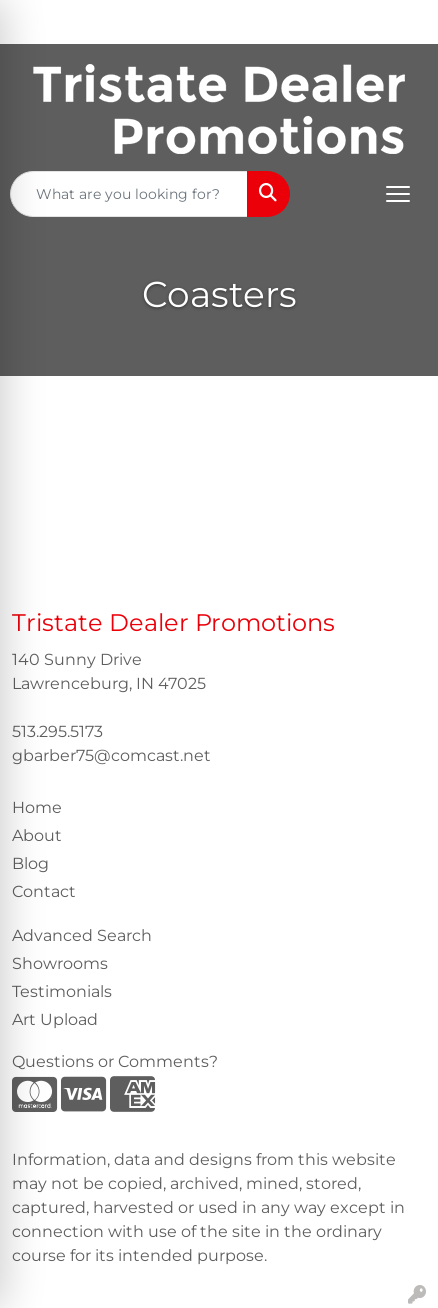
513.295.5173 (57, 731)
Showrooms (60, 963)
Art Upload (55, 1019)
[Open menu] (398, 194)
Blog (30, 863)
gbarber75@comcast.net (111, 755)
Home (37, 807)
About (37, 835)
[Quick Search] (129, 194)
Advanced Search (82, 935)
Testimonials (62, 991)
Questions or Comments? (115, 1061)
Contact (44, 891)
